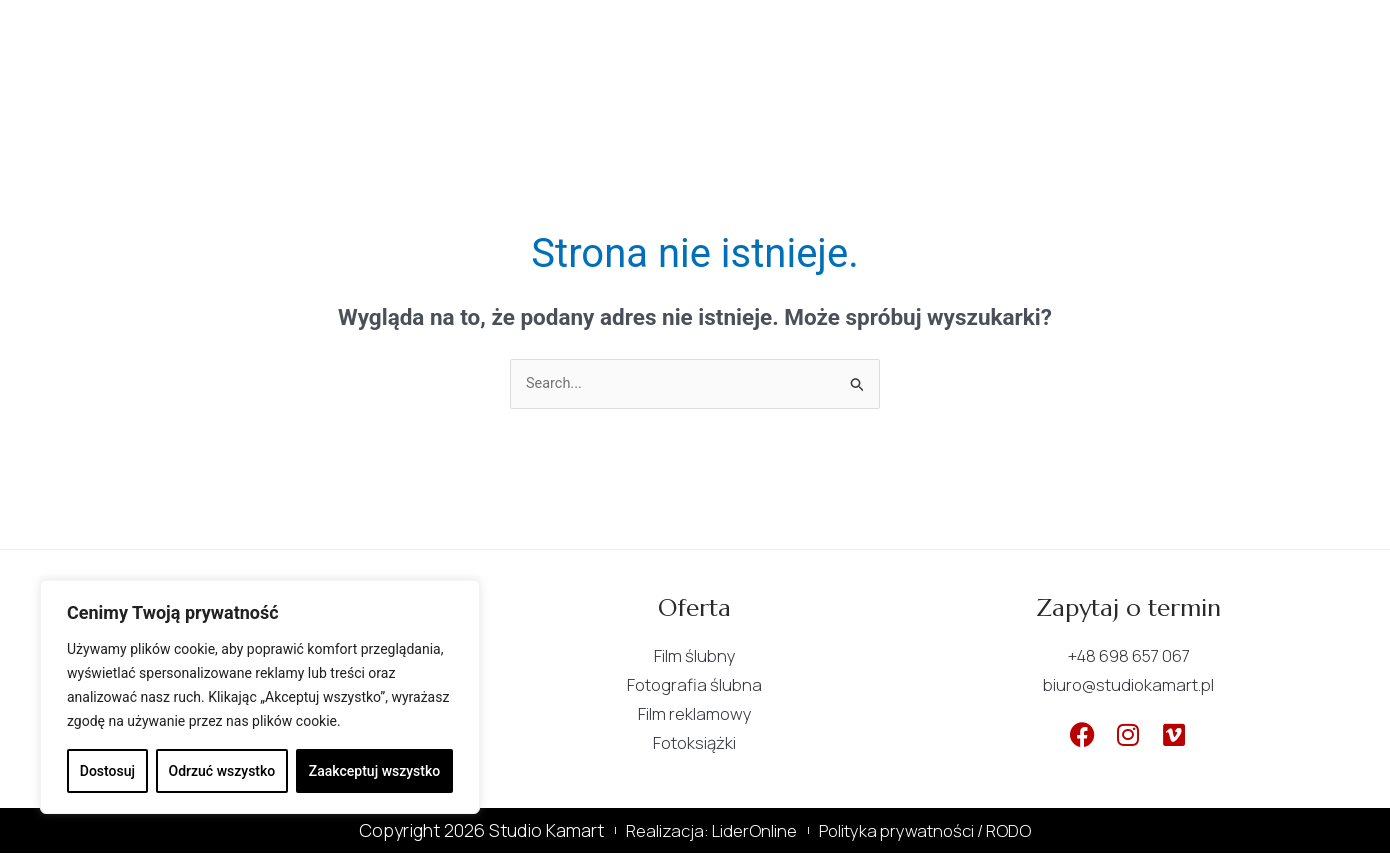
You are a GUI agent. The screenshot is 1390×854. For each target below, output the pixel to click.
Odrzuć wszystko (222, 771)
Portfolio (776, 36)
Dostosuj (107, 771)
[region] (260, 697)
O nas (547, 36)
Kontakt (905, 37)
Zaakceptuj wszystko (374, 771)
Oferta (653, 37)
